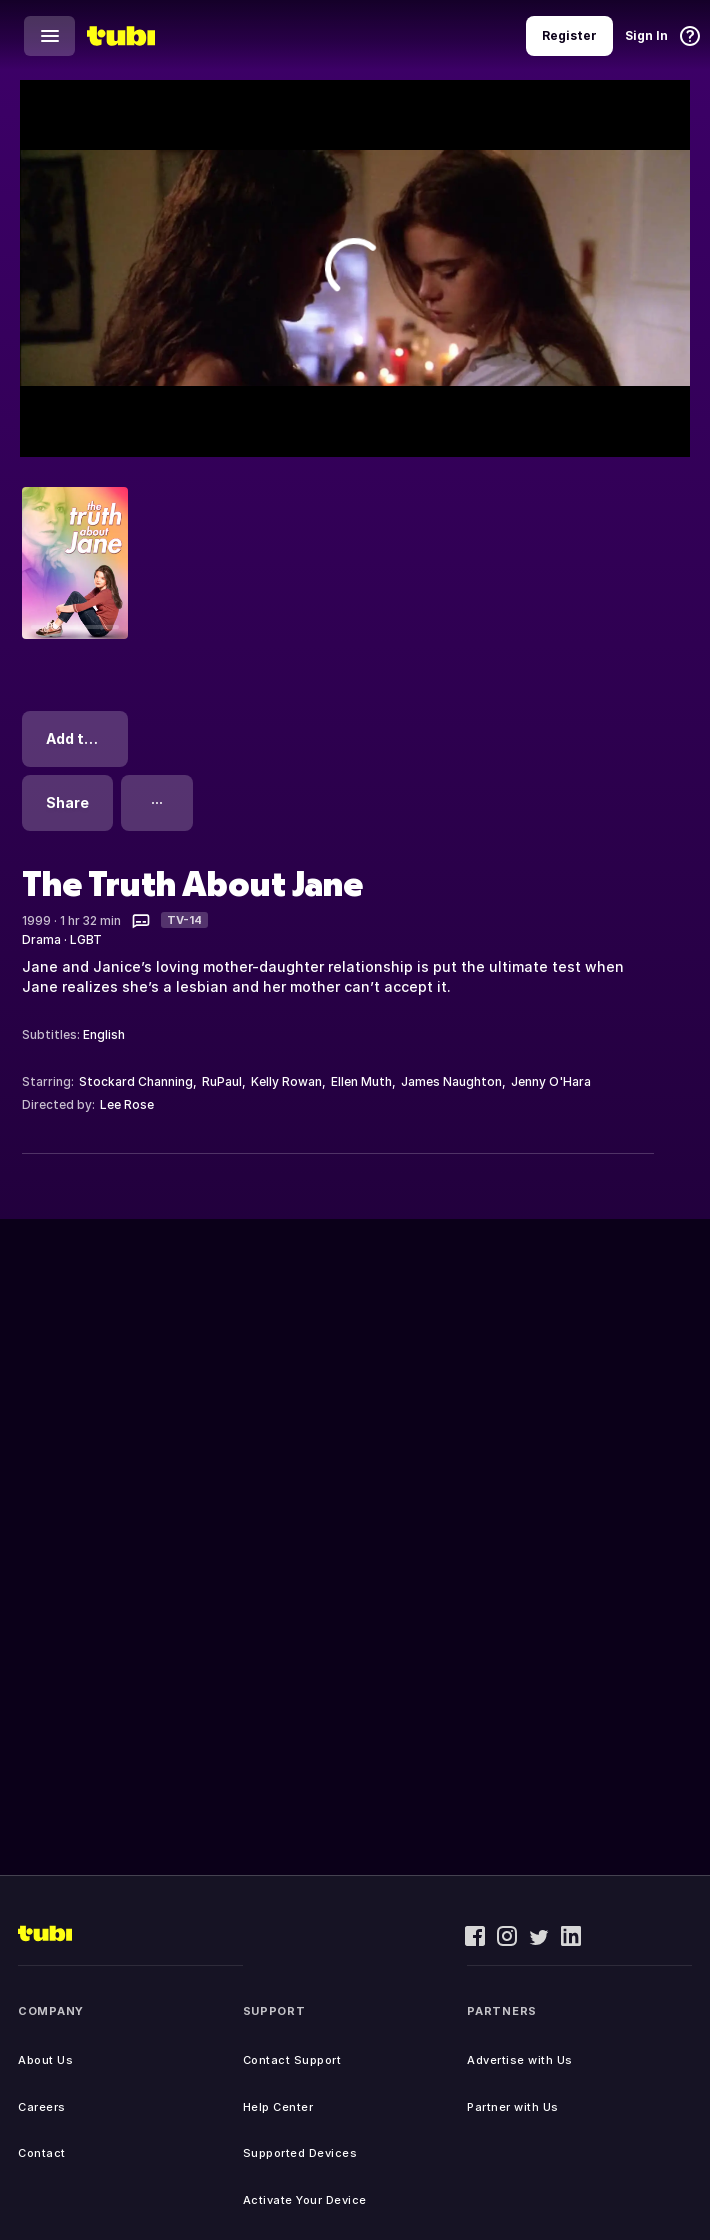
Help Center (278, 2107)
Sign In (646, 35)
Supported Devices (300, 2153)
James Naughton (451, 1081)
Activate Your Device (305, 2200)
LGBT (86, 939)
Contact (42, 2153)
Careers (42, 2107)
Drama (41, 939)
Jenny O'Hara (551, 1081)
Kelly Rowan (286, 1081)
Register (569, 35)
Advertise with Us (520, 2060)
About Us (45, 2060)
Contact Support (292, 2060)
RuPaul (222, 1081)
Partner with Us (513, 2107)
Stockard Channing (136, 1081)
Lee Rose (127, 1104)
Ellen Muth (361, 1081)
